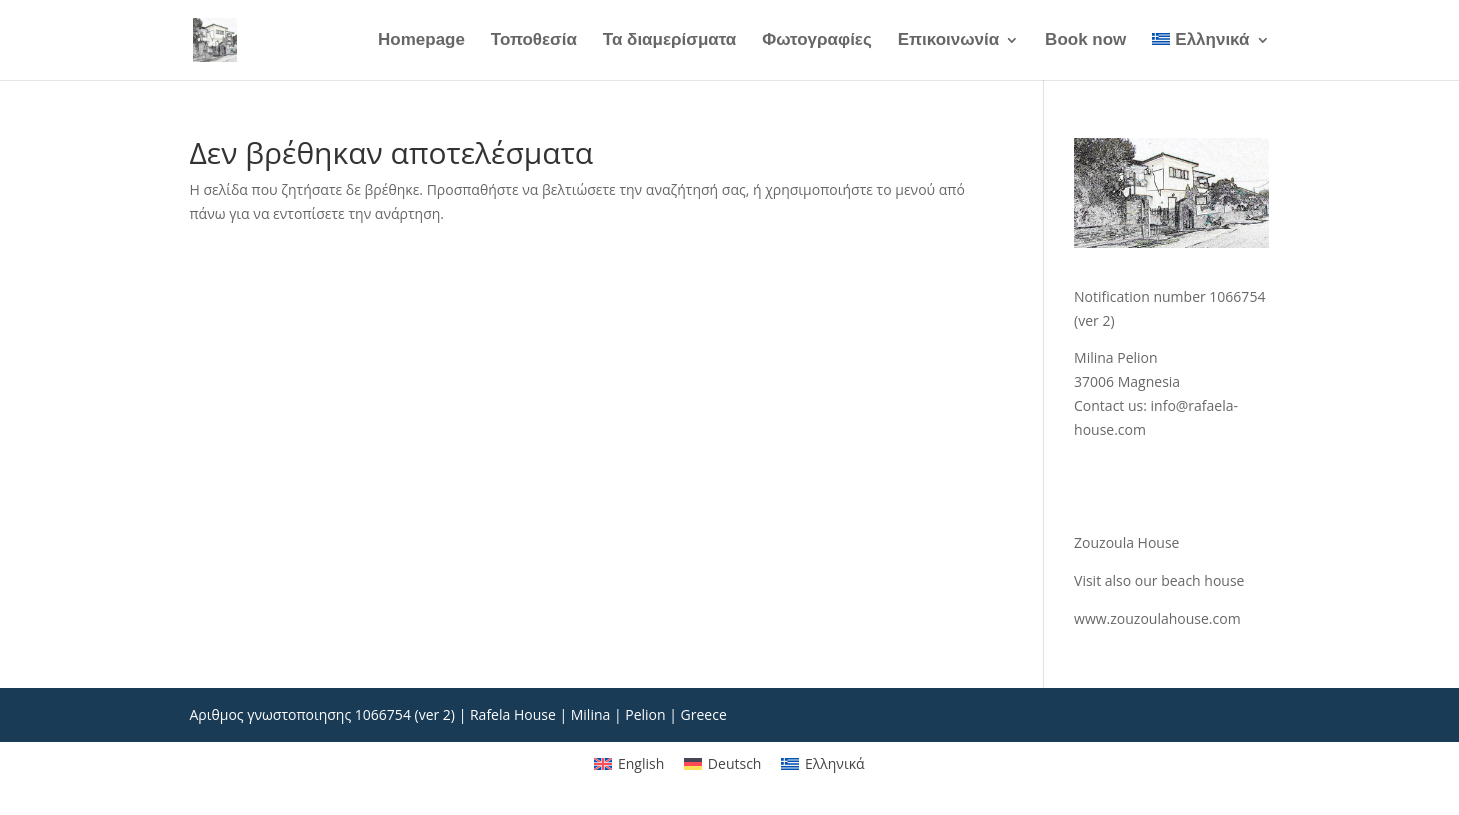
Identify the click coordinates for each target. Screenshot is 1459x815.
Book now (1085, 41)
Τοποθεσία (534, 41)
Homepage (421, 41)
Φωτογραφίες (817, 41)
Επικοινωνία (949, 41)
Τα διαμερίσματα (670, 41)
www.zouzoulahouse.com (1157, 618)
